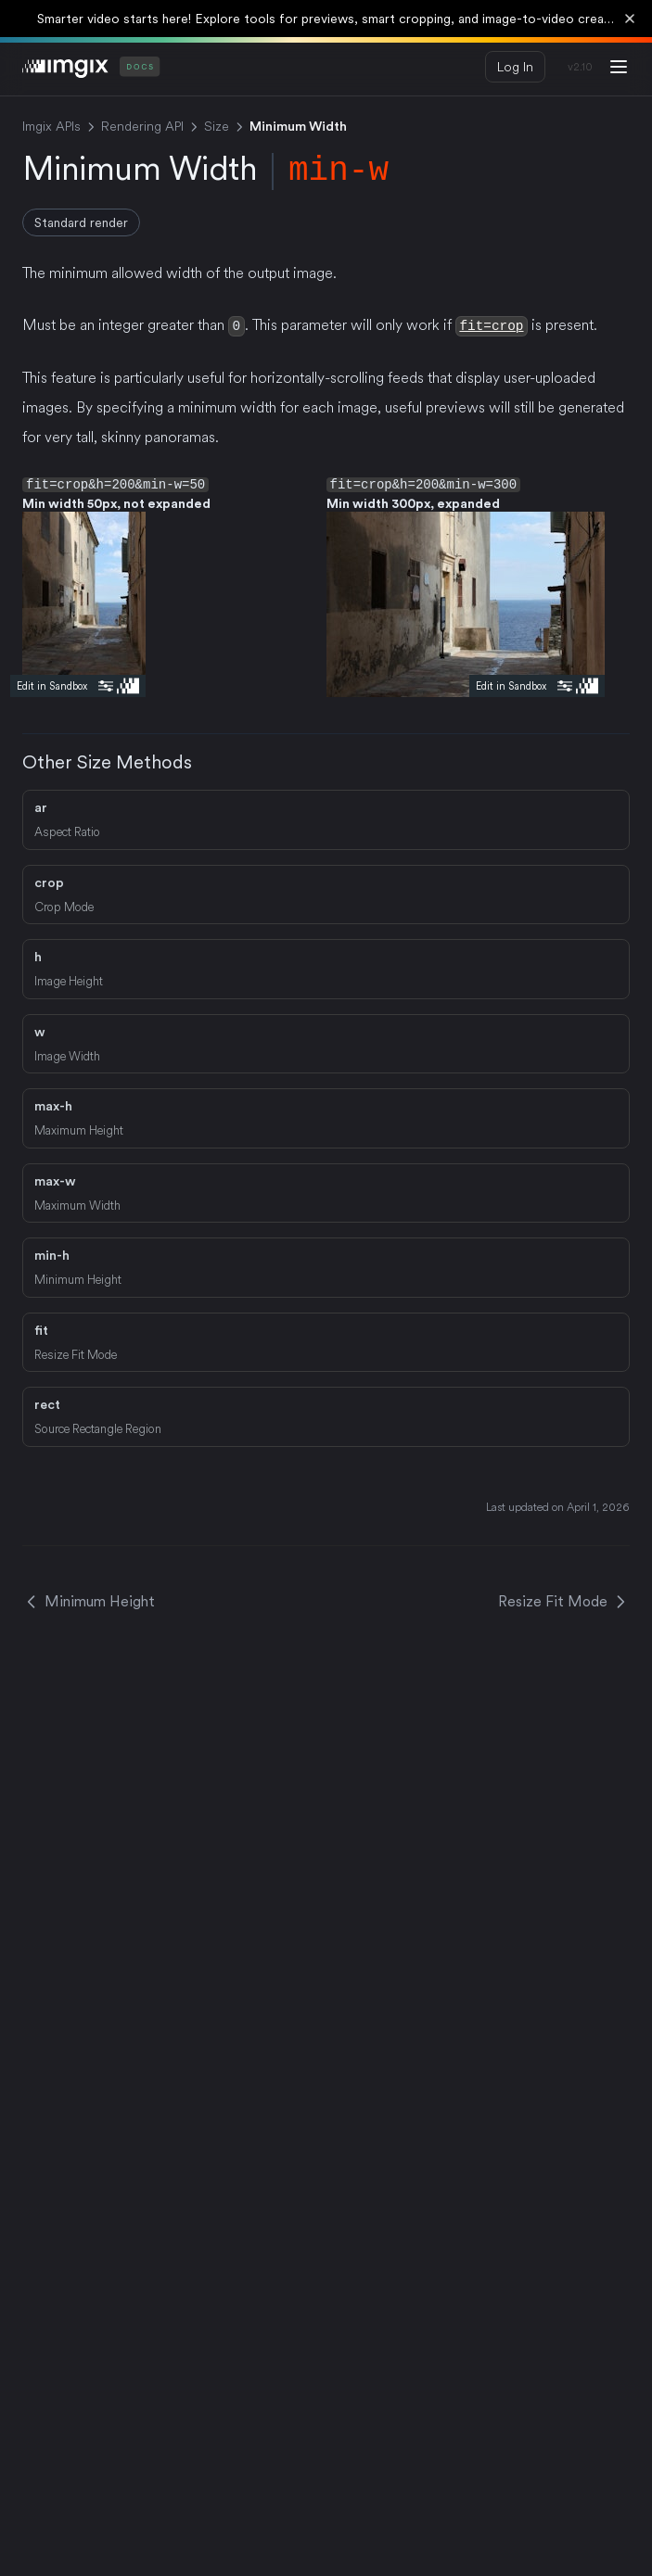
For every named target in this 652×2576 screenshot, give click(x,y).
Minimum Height (88, 1601)
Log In (515, 66)
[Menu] (618, 67)
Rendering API (142, 126)
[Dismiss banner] (630, 18)
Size (216, 126)
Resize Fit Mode (564, 1601)
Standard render (81, 222)
